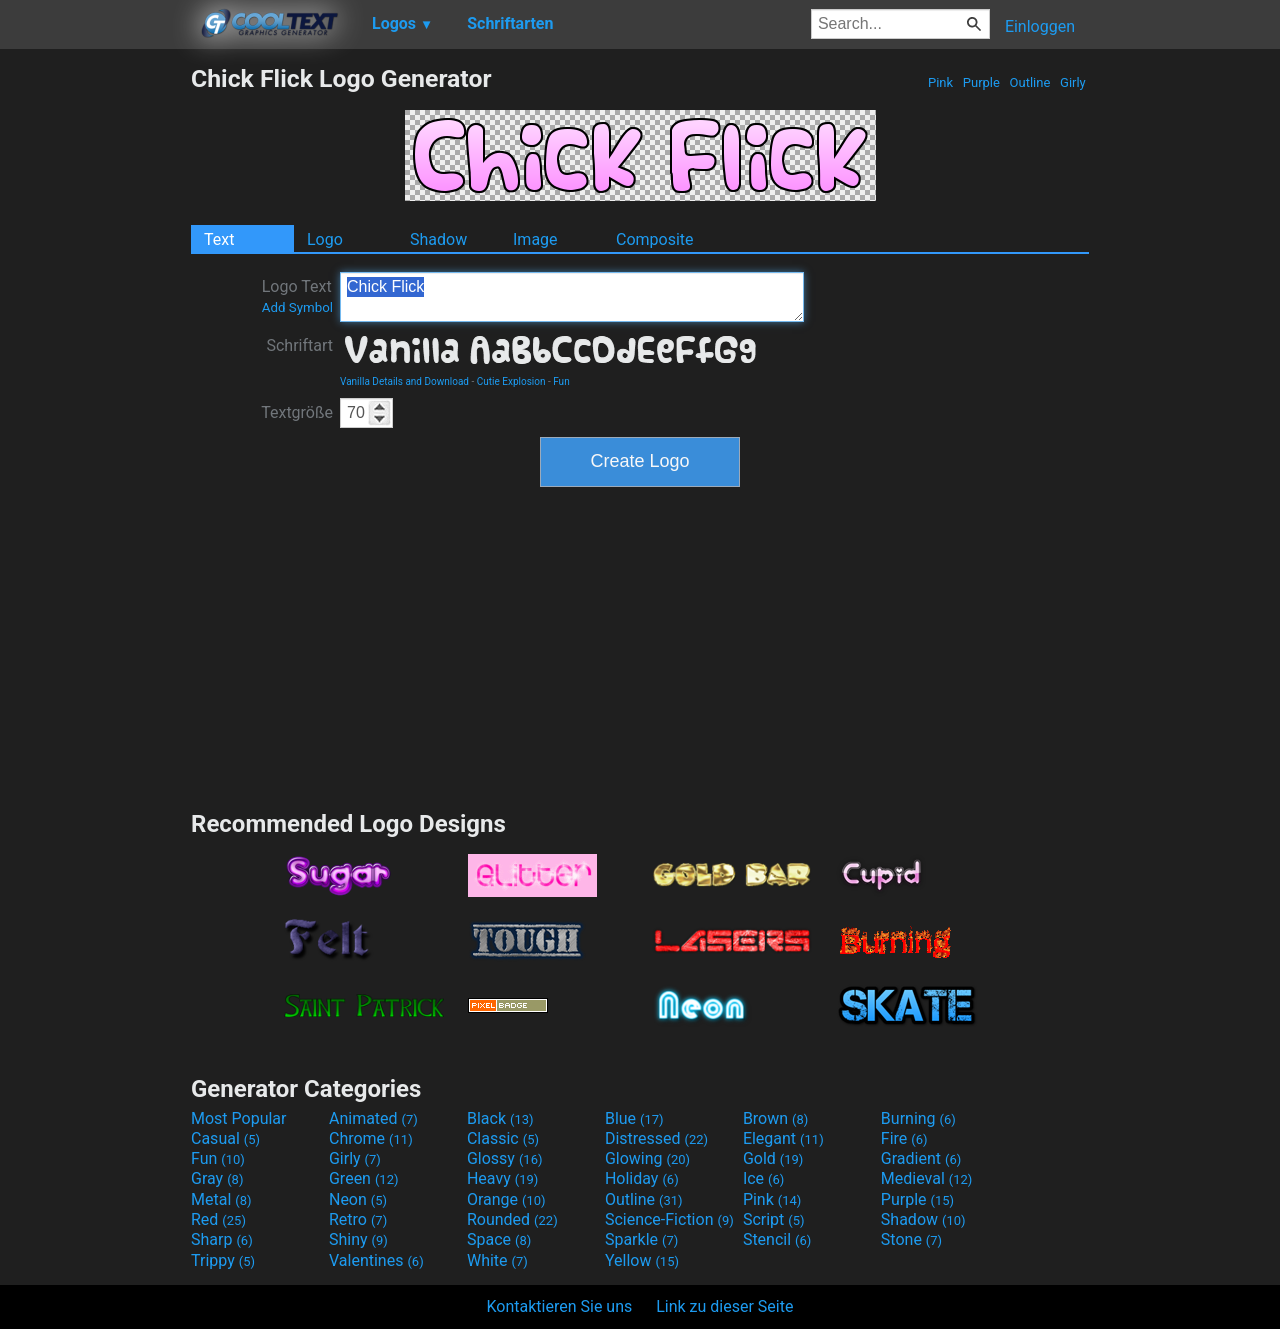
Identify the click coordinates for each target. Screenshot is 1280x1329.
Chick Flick (572, 297)
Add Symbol (297, 307)
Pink (941, 82)
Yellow (642, 1260)
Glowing (647, 1158)
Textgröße (297, 412)
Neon (358, 1199)
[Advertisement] (95, 364)
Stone (911, 1239)
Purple (982, 82)
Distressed (656, 1138)
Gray (217, 1178)
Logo (325, 239)
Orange (506, 1199)
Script (774, 1219)
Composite (655, 239)
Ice (763, 1178)
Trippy (223, 1260)
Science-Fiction (669, 1219)
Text (219, 239)
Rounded (512, 1219)
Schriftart (299, 345)
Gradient (921, 1158)
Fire (904, 1138)
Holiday (642, 1178)
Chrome (371, 1138)
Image (535, 239)
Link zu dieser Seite (724, 1306)
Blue (634, 1118)
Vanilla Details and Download (404, 381)
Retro (358, 1219)
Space (499, 1239)
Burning (918, 1118)
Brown (775, 1118)
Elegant (783, 1138)
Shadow (438, 239)
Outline (1029, 82)
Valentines (376, 1260)
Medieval (927, 1178)
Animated (373, 1118)
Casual (225, 1138)
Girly (1073, 82)
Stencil (777, 1239)
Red (218, 1219)
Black (500, 1118)
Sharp (222, 1239)
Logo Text (297, 296)
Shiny (358, 1239)
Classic (503, 1138)
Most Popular (239, 1118)
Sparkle (641, 1239)
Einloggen (1040, 26)
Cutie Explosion (511, 381)
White (497, 1260)
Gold (773, 1158)
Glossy (505, 1158)
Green (364, 1178)
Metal (221, 1199)
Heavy (502, 1178)
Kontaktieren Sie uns (560, 1306)
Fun (561, 381)
